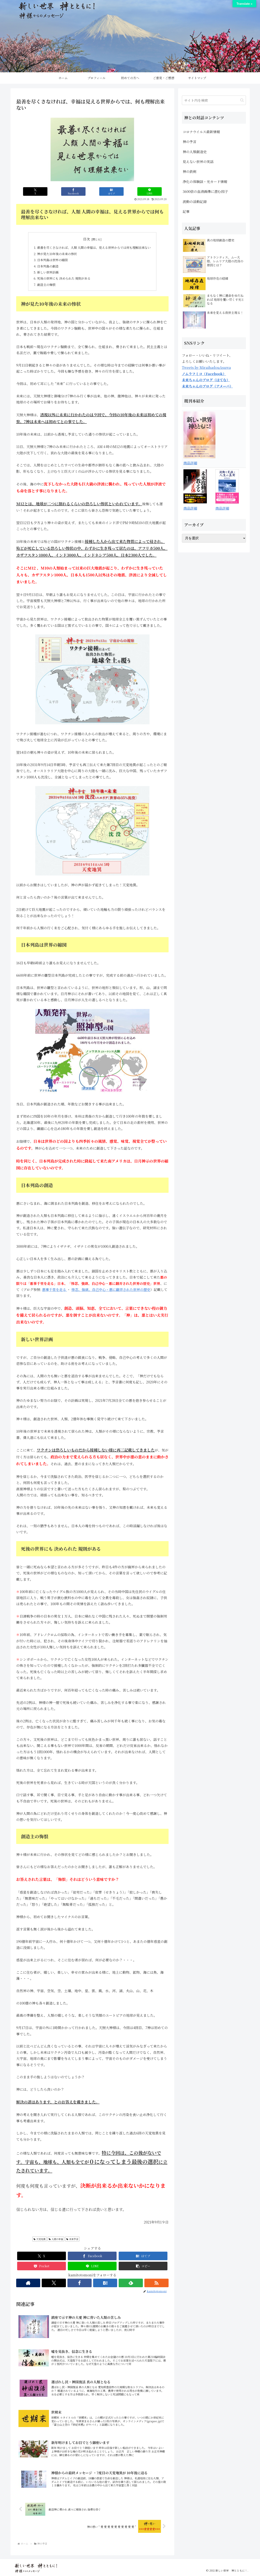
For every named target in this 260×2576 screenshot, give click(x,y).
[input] (214, 100)
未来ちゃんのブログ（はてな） (206, 379)
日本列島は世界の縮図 (52, 260)
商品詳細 (190, 462)
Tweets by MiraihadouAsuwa (206, 367)
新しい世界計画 (47, 272)
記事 (186, 211)
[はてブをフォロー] (105, 2283)
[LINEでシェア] (149, 191)
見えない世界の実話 (198, 161)
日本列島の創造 (47, 266)
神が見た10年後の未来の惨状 (57, 253)
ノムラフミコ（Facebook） (204, 373)
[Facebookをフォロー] (79, 2283)
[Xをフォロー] (54, 2283)
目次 (86, 238)
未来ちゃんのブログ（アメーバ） (207, 386)
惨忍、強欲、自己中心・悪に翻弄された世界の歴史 (110, 1289)
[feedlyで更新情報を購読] (131, 2283)
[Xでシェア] (35, 191)
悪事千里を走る (54, 1289)
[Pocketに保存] (41, 2266)
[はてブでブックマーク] (111, 191)
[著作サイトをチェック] (28, 2283)
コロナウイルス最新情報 (201, 131)
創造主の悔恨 (46, 284)
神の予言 (23, 2239)
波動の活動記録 (195, 201)
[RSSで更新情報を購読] (156, 2283)
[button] (143, 2266)
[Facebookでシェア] (73, 191)
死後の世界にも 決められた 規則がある (63, 278)
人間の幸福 (56, 2239)
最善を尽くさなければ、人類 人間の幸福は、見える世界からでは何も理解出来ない (94, 247)
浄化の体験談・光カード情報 (205, 181)
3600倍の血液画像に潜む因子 (205, 191)
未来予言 (72, 2239)
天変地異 (40, 2239)
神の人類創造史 (195, 151)
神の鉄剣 (189, 171)
